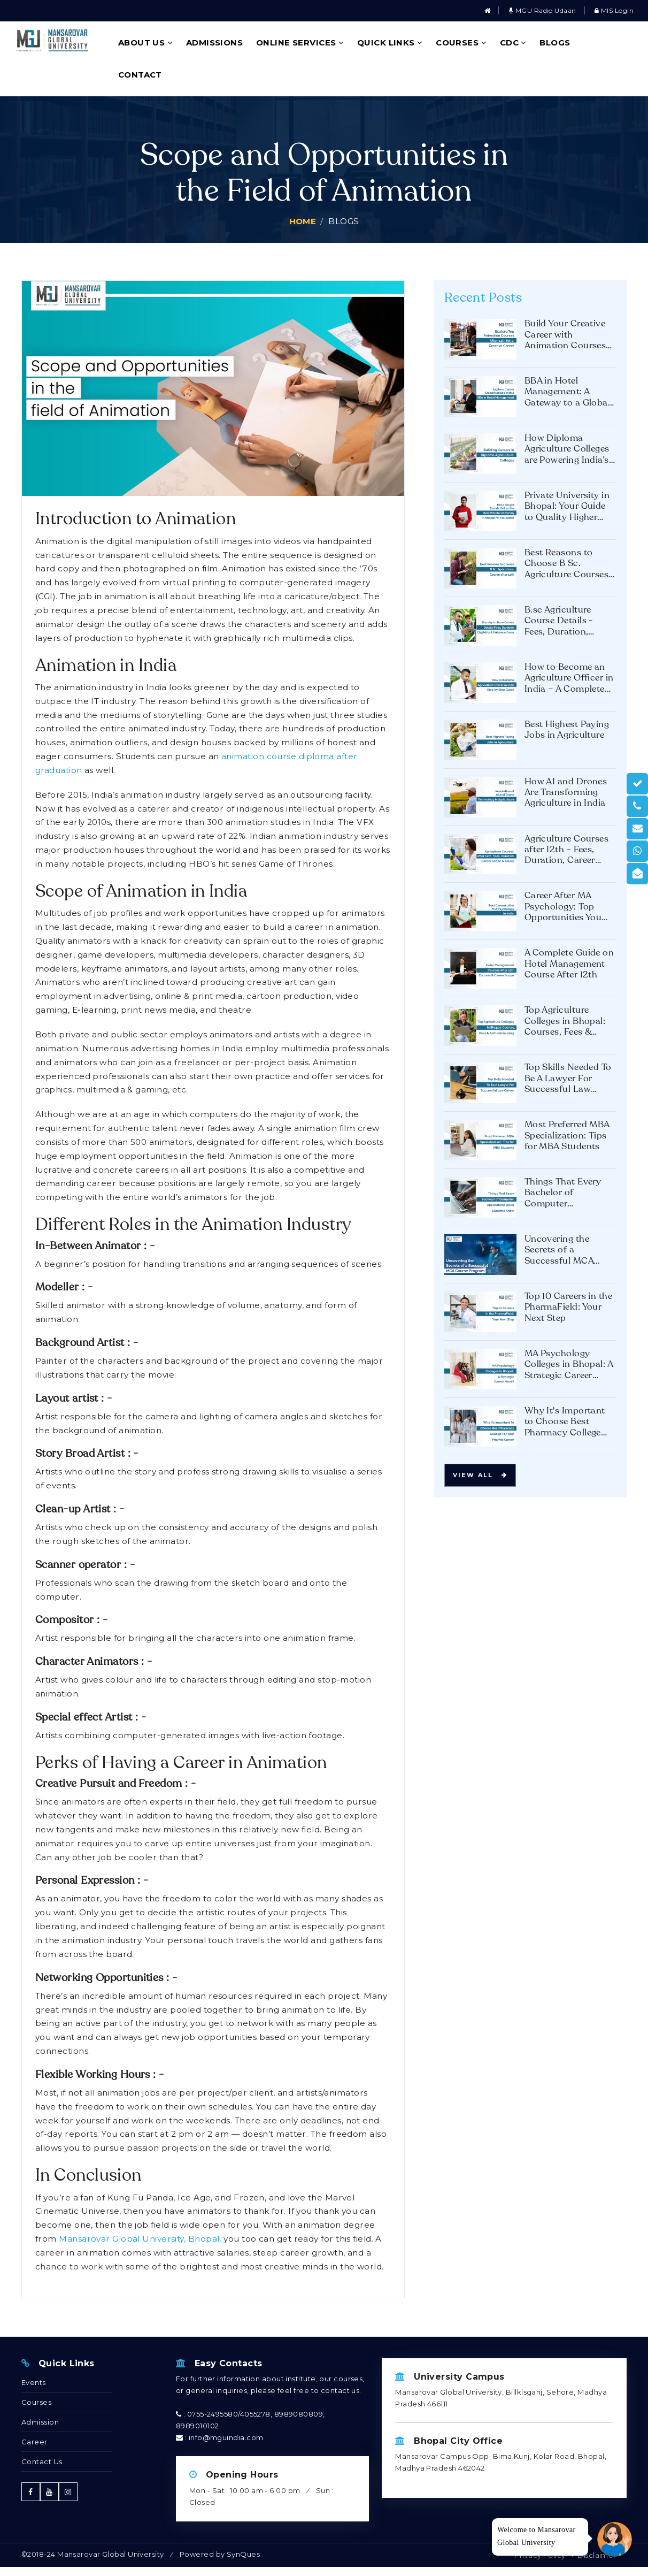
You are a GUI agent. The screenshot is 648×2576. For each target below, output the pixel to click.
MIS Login (614, 10)
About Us (145, 42)
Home (303, 221)
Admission (40, 2422)
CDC (513, 42)
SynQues (243, 2554)
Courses (461, 42)
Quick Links (390, 42)
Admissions (214, 42)
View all (480, 1475)
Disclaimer (596, 2555)
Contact (140, 75)
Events (33, 2382)
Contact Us (42, 2461)
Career (34, 2441)
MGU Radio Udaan (542, 10)
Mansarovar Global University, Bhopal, (140, 2239)
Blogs (554, 42)
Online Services (300, 42)
